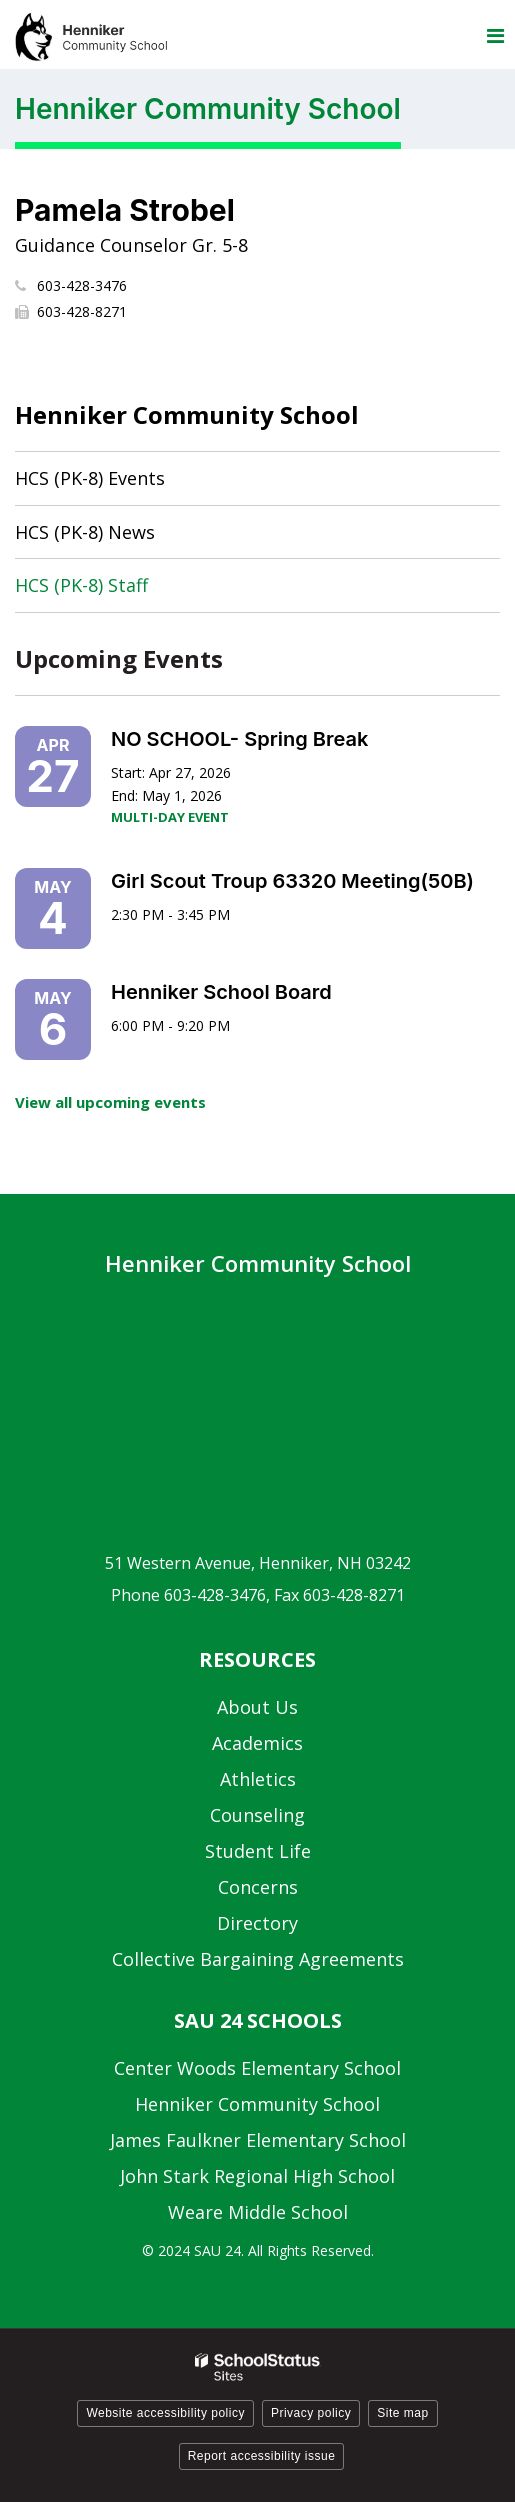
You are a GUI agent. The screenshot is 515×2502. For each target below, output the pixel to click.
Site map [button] (402, 2413)
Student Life (258, 1851)
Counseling (257, 1815)
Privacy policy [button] (311, 2413)
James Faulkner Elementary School (258, 2140)
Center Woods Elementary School (257, 2068)
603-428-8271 (82, 311)
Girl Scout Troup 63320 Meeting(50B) (292, 881)
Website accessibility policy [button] (165, 2413)
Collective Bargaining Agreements (258, 1959)
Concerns (258, 1887)
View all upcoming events (110, 1102)
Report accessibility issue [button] (262, 2456)
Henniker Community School (187, 414)
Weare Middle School (258, 2212)
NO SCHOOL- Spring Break (239, 739)
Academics (257, 1743)
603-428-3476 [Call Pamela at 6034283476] (82, 285)
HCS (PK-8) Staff (81, 585)
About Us (257, 1707)
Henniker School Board (221, 992)
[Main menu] (495, 35)
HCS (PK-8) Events (90, 478)
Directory (257, 1923)
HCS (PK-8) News (85, 532)
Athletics (258, 1779)
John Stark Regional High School (257, 2176)
